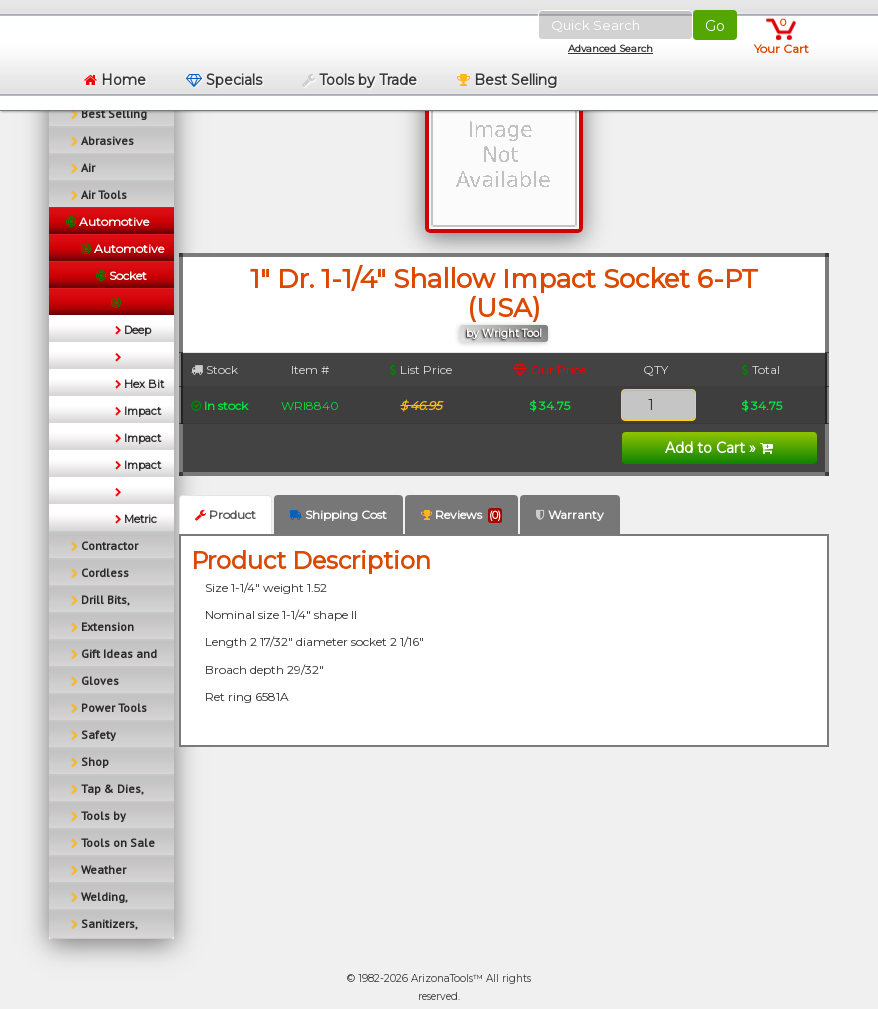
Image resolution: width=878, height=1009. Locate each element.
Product (225, 514)
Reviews (461, 515)
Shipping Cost (338, 514)
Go (715, 26)
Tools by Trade (359, 80)
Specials (224, 80)
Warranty (570, 514)
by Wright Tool (504, 333)
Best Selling (507, 80)
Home (115, 80)
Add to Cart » (719, 448)
